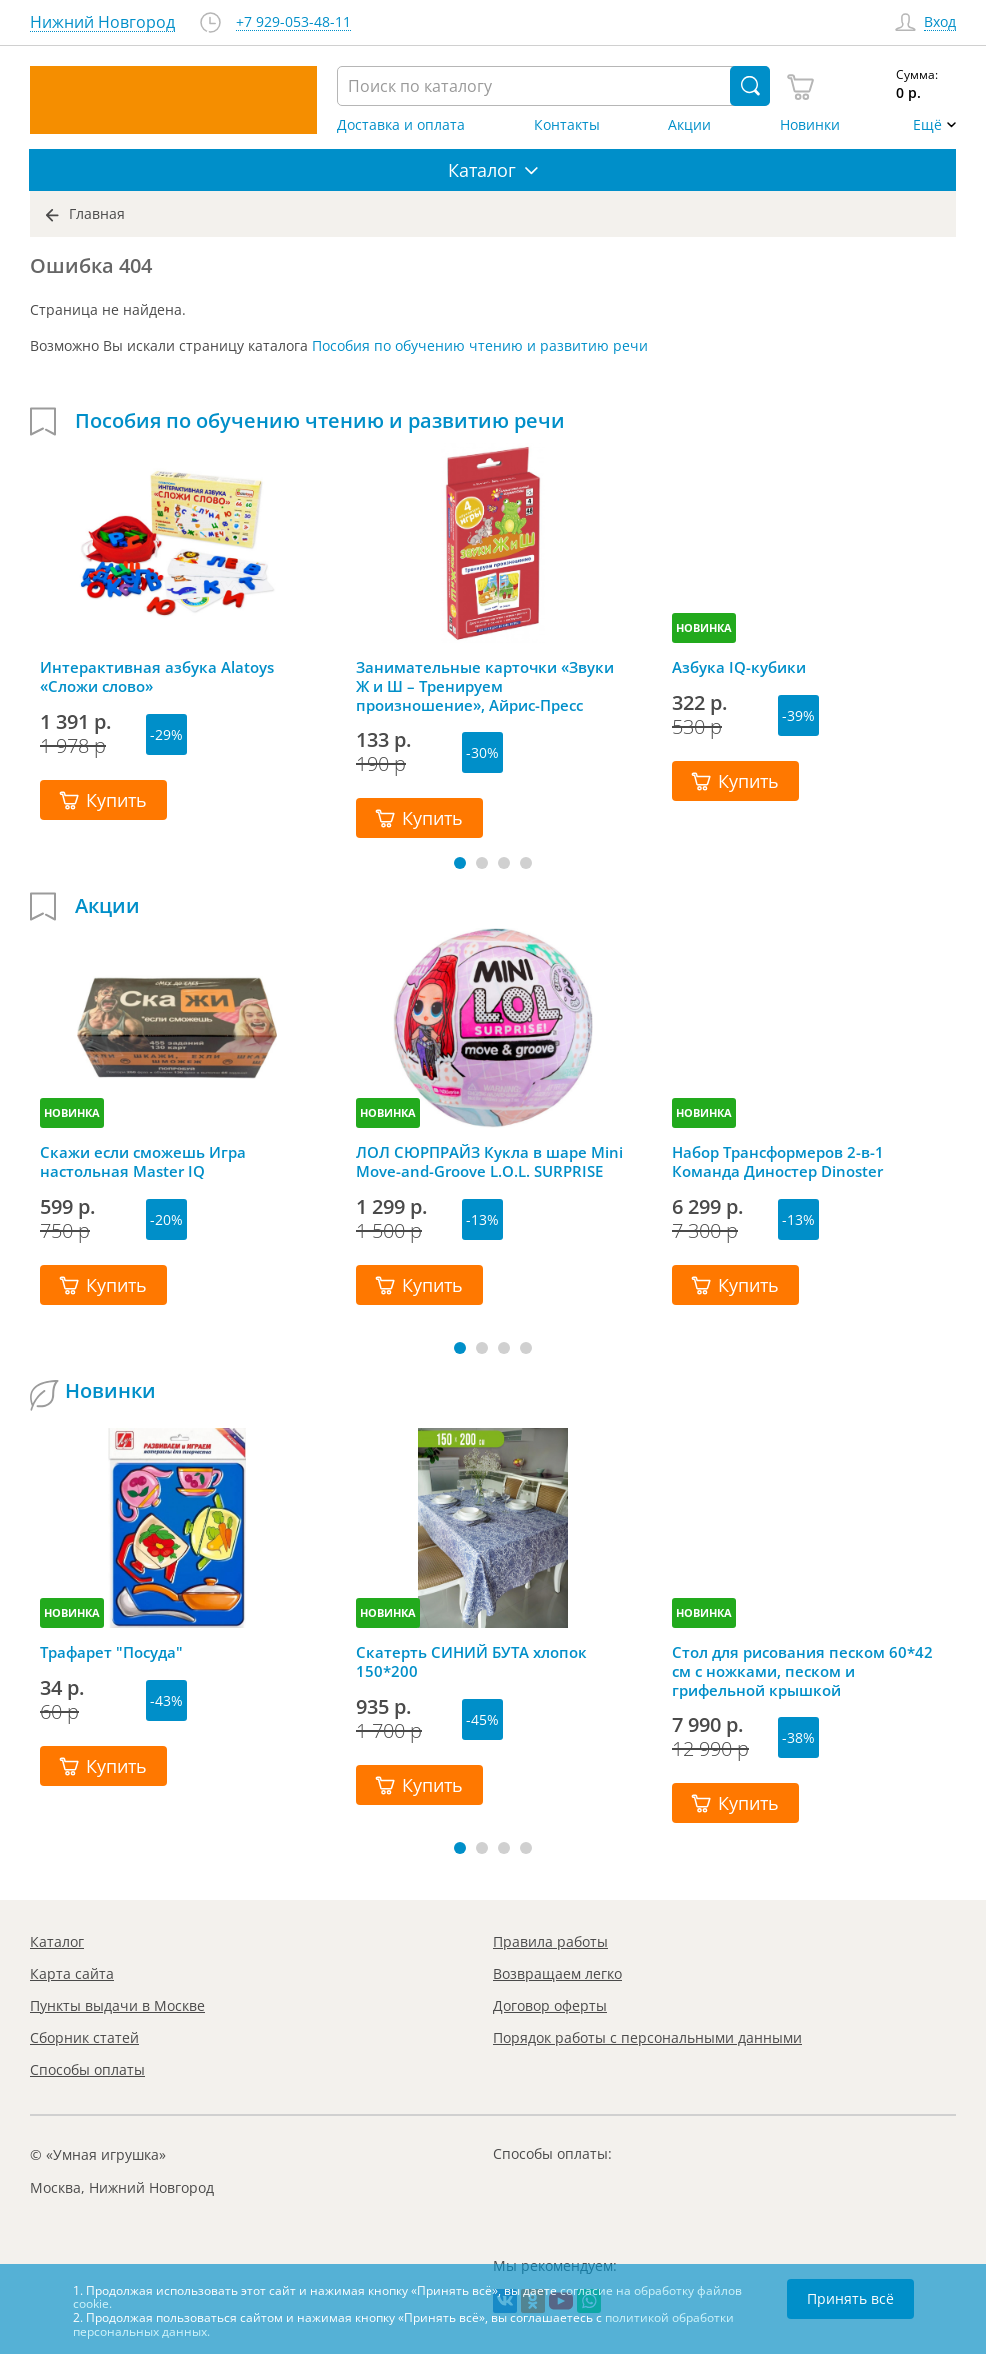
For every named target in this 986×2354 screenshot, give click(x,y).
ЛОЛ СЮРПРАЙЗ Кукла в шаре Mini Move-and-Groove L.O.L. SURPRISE (489, 1162)
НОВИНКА (704, 627)
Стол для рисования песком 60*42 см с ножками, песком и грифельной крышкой (802, 1671)
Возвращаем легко (557, 1973)
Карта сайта (72, 1973)
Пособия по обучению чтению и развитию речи (480, 345)
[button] (460, 863)
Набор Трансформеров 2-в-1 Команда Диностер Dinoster (778, 1162)
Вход (940, 22)
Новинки (810, 125)
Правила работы (550, 1941)
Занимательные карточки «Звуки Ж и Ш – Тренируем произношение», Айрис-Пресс (485, 686)
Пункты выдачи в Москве (117, 2005)
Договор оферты (550, 2005)
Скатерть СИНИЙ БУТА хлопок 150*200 (471, 1662)
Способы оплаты (87, 2069)
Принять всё (850, 2298)
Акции (689, 125)
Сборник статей (84, 2037)
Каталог (57, 1941)
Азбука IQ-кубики (739, 667)
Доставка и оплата (401, 125)
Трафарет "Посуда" (111, 1652)
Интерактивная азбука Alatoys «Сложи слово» (157, 677)
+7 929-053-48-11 (293, 22)
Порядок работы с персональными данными (647, 2037)
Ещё (927, 125)
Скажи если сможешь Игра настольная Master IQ (143, 1162)
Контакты (567, 125)
